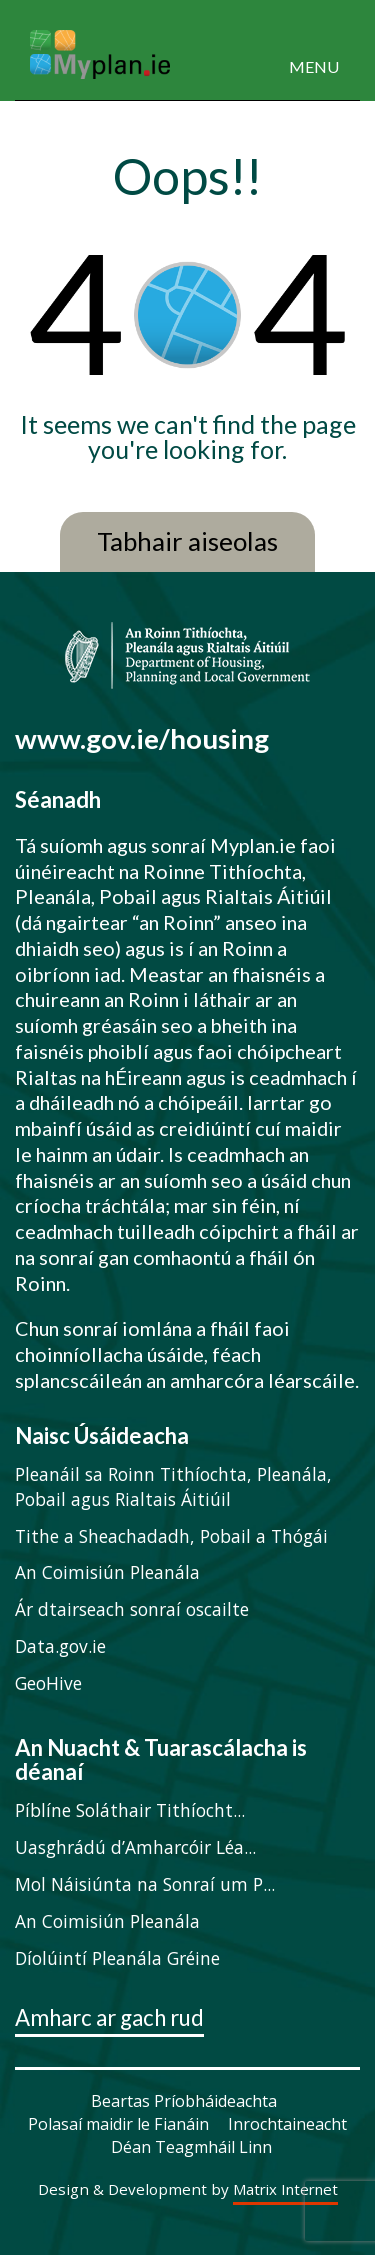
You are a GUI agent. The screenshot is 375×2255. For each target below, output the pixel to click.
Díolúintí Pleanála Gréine (117, 1958)
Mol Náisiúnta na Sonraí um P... (145, 1884)
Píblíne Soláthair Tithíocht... (130, 1810)
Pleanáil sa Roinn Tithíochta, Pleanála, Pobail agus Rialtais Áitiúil (173, 1486)
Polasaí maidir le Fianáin (118, 2124)
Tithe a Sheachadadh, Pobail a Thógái (171, 1536)
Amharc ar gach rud (109, 2019)
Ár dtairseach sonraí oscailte (132, 1609)
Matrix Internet (285, 2190)
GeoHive (48, 1683)
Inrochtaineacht (287, 2124)
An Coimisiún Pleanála (107, 1572)
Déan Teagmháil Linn (191, 2147)
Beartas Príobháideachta (184, 2101)
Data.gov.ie (60, 1646)
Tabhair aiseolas (187, 541)
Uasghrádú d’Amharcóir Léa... (135, 1847)
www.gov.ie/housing (142, 738)
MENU (314, 66)
